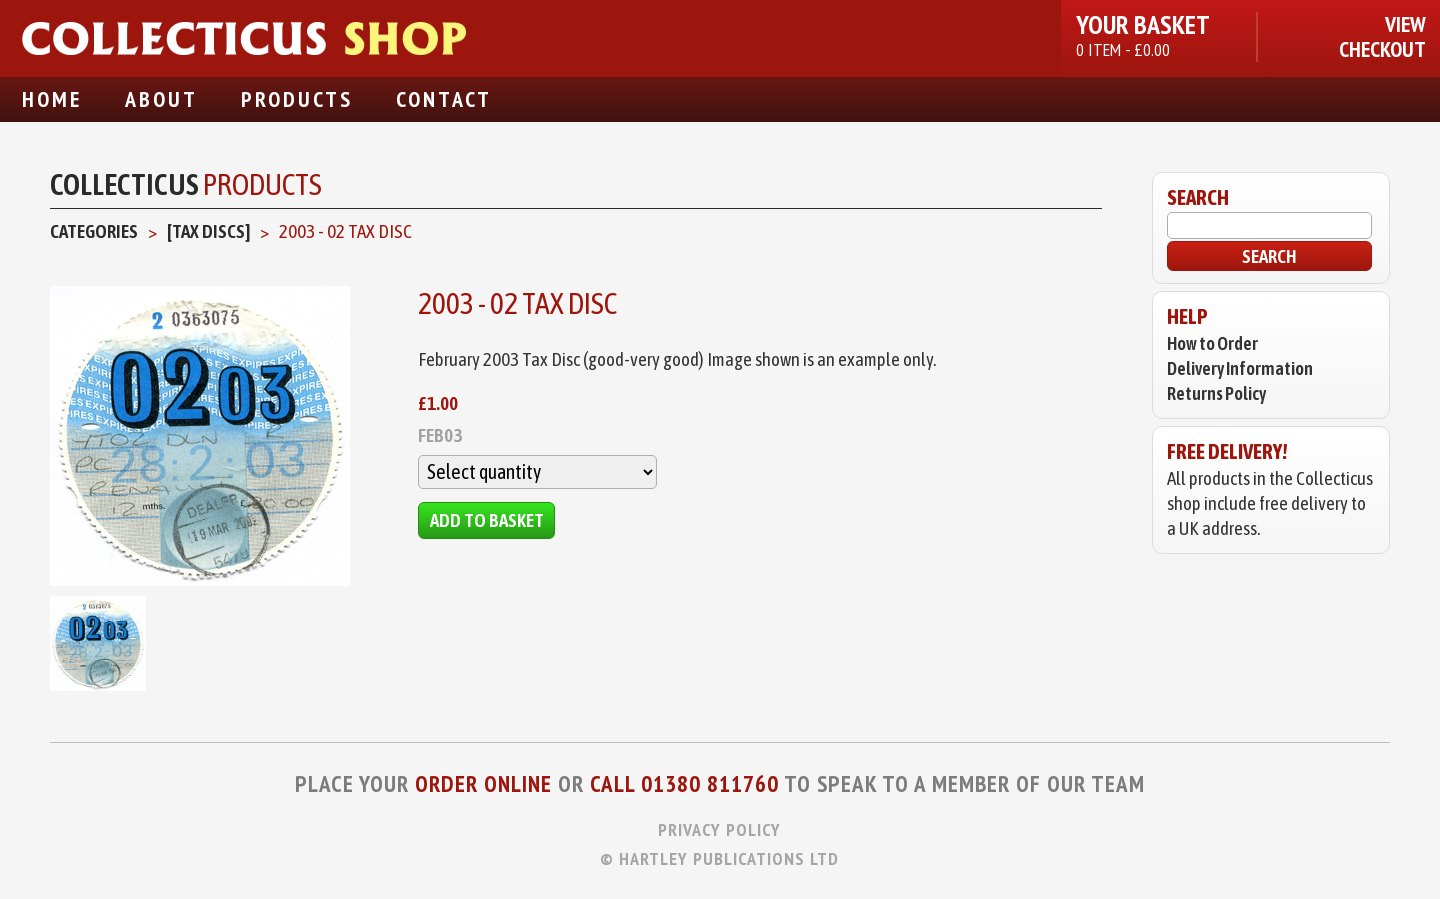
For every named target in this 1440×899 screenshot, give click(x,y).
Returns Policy (1216, 393)
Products (297, 99)
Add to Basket (487, 520)
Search (1269, 256)
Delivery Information (1240, 368)
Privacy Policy (719, 829)
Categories (94, 231)
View (1405, 24)
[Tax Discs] (208, 231)
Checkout (1382, 49)
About (161, 99)
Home (52, 99)
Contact (444, 99)
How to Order (1212, 343)
